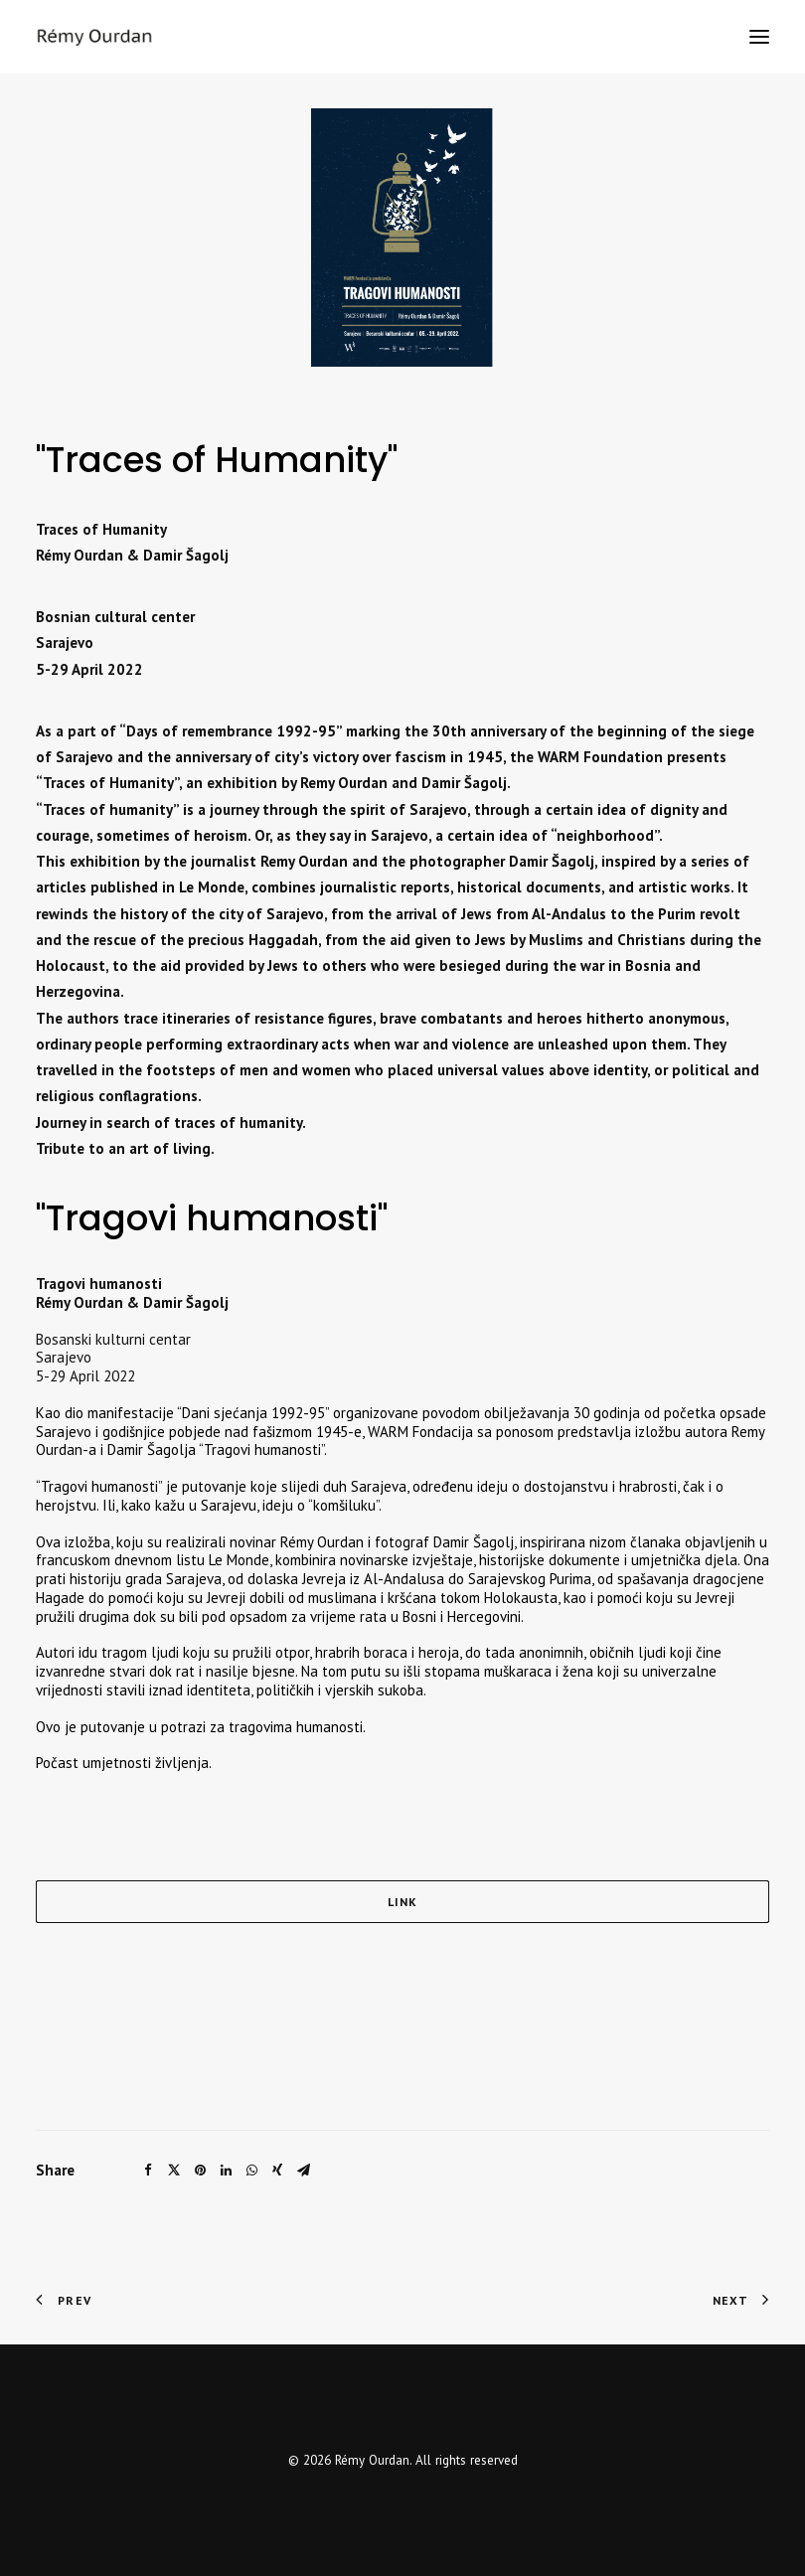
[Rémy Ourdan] (94, 37)
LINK (403, 1901)
